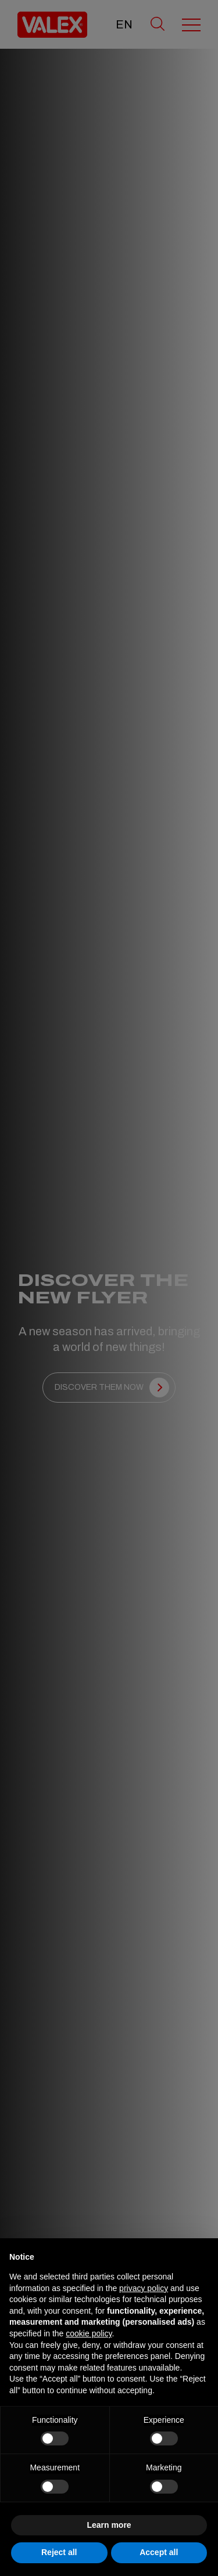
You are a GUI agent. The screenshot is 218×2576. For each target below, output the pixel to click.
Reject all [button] (59, 2552)
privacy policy (143, 2288)
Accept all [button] (159, 2552)
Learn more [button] (109, 2525)
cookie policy (89, 2333)
